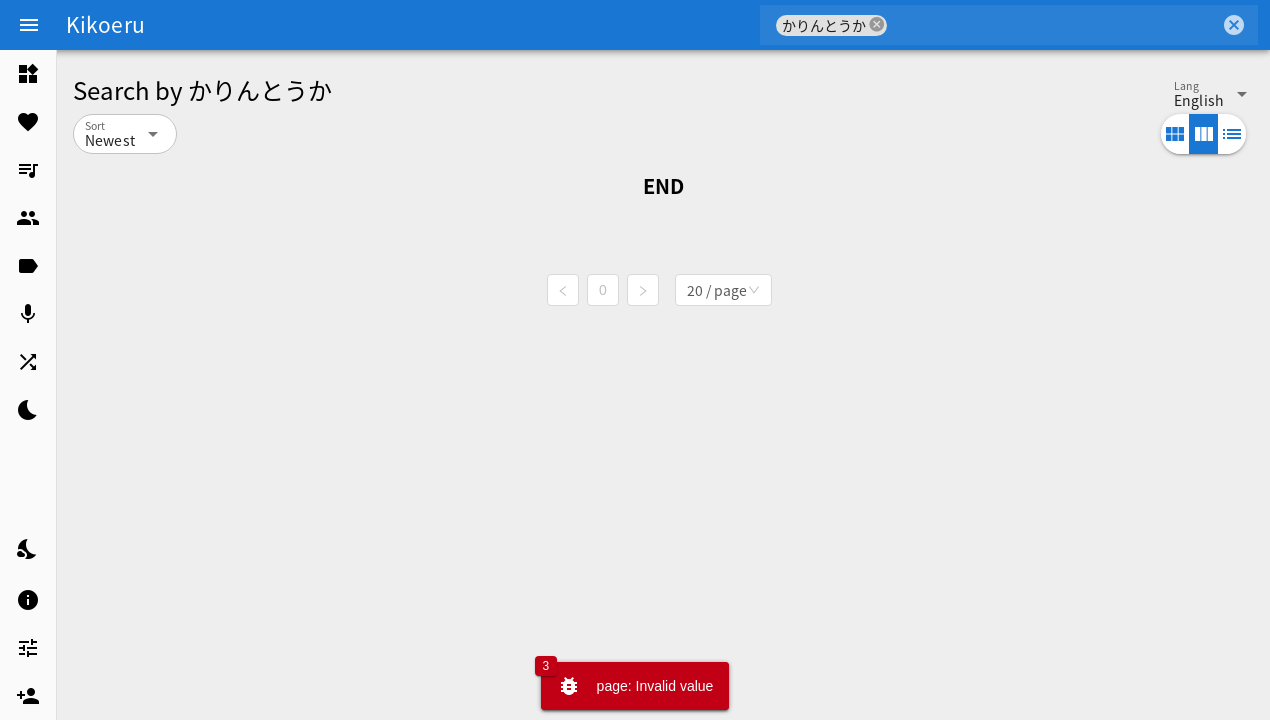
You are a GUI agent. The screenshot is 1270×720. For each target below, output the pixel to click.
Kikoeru (105, 24)
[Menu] (29, 25)
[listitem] (28, 74)
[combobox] (1053, 25)
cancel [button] (877, 24)
